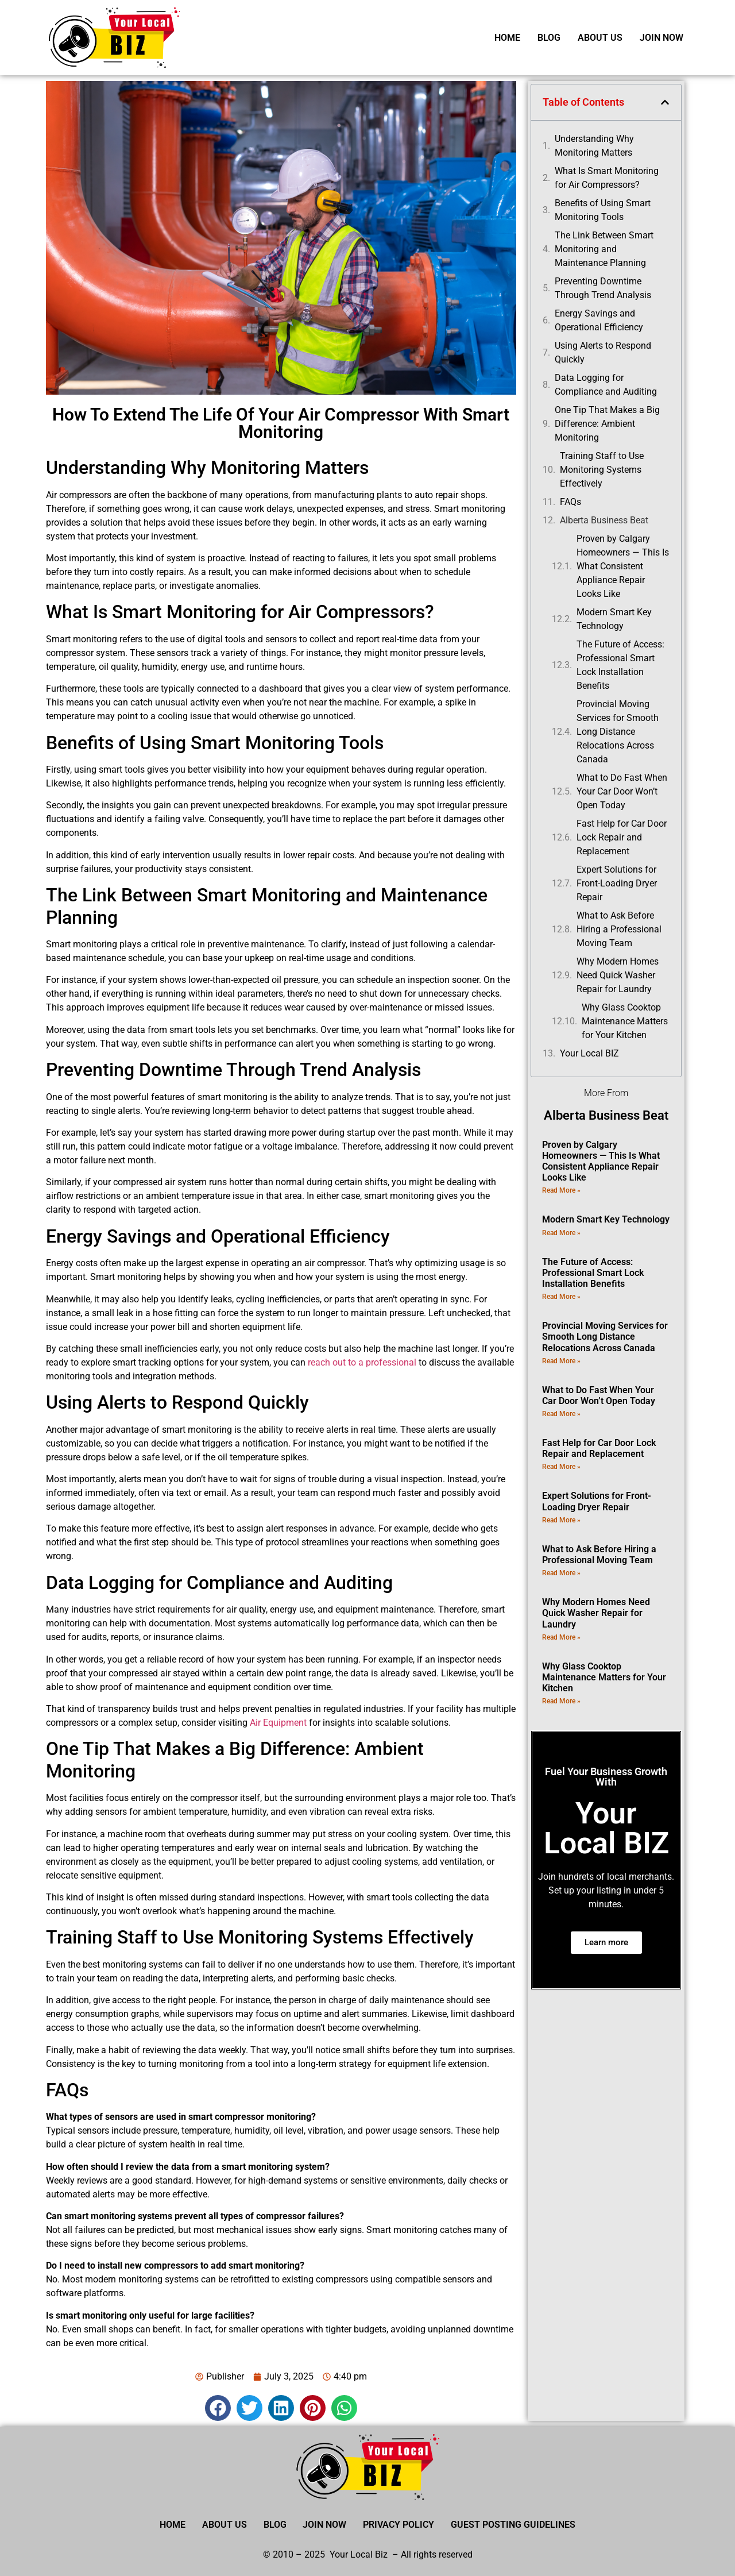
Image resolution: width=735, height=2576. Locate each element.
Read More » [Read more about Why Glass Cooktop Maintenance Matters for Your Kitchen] (561, 1701)
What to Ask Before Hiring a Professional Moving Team (619, 929)
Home (507, 37)
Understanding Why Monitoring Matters (594, 145)
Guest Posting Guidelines (514, 2524)
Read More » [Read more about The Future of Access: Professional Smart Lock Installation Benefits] (561, 1297)
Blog (548, 37)
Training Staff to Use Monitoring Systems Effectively (602, 469)
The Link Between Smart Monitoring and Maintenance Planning (604, 249)
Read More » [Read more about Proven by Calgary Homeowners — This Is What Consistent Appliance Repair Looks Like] (561, 1190)
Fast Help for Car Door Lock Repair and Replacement (622, 837)
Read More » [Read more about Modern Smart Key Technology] (561, 1233)
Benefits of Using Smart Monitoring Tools (603, 210)
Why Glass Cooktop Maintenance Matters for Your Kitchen (625, 1021)
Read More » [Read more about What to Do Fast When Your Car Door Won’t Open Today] (561, 1414)
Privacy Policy (399, 2524)
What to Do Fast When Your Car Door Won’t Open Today (622, 791)
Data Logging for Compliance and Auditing (606, 384)
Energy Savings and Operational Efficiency (599, 320)
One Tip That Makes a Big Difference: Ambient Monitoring (607, 423)
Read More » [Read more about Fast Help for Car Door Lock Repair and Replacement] (561, 1467)
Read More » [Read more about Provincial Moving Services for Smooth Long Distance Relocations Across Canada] (561, 1361)
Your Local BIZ (589, 1053)
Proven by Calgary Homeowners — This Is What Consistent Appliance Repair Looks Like (623, 566)
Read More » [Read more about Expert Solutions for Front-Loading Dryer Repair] (561, 1520)
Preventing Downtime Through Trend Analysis (603, 288)
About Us (600, 37)
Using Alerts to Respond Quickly (603, 352)
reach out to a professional (362, 1362)
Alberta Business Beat (604, 520)
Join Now (661, 37)
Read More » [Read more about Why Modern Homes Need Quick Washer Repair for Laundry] (561, 1637)
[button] (218, 2408)
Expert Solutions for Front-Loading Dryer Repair (617, 883)
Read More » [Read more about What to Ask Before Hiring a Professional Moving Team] (561, 1573)
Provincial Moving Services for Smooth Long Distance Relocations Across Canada (618, 732)
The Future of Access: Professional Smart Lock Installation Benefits (620, 665)
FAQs (570, 501)
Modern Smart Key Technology (614, 619)
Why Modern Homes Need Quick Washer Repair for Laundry (618, 975)
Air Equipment (278, 1722)
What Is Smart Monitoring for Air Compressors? (607, 177)
